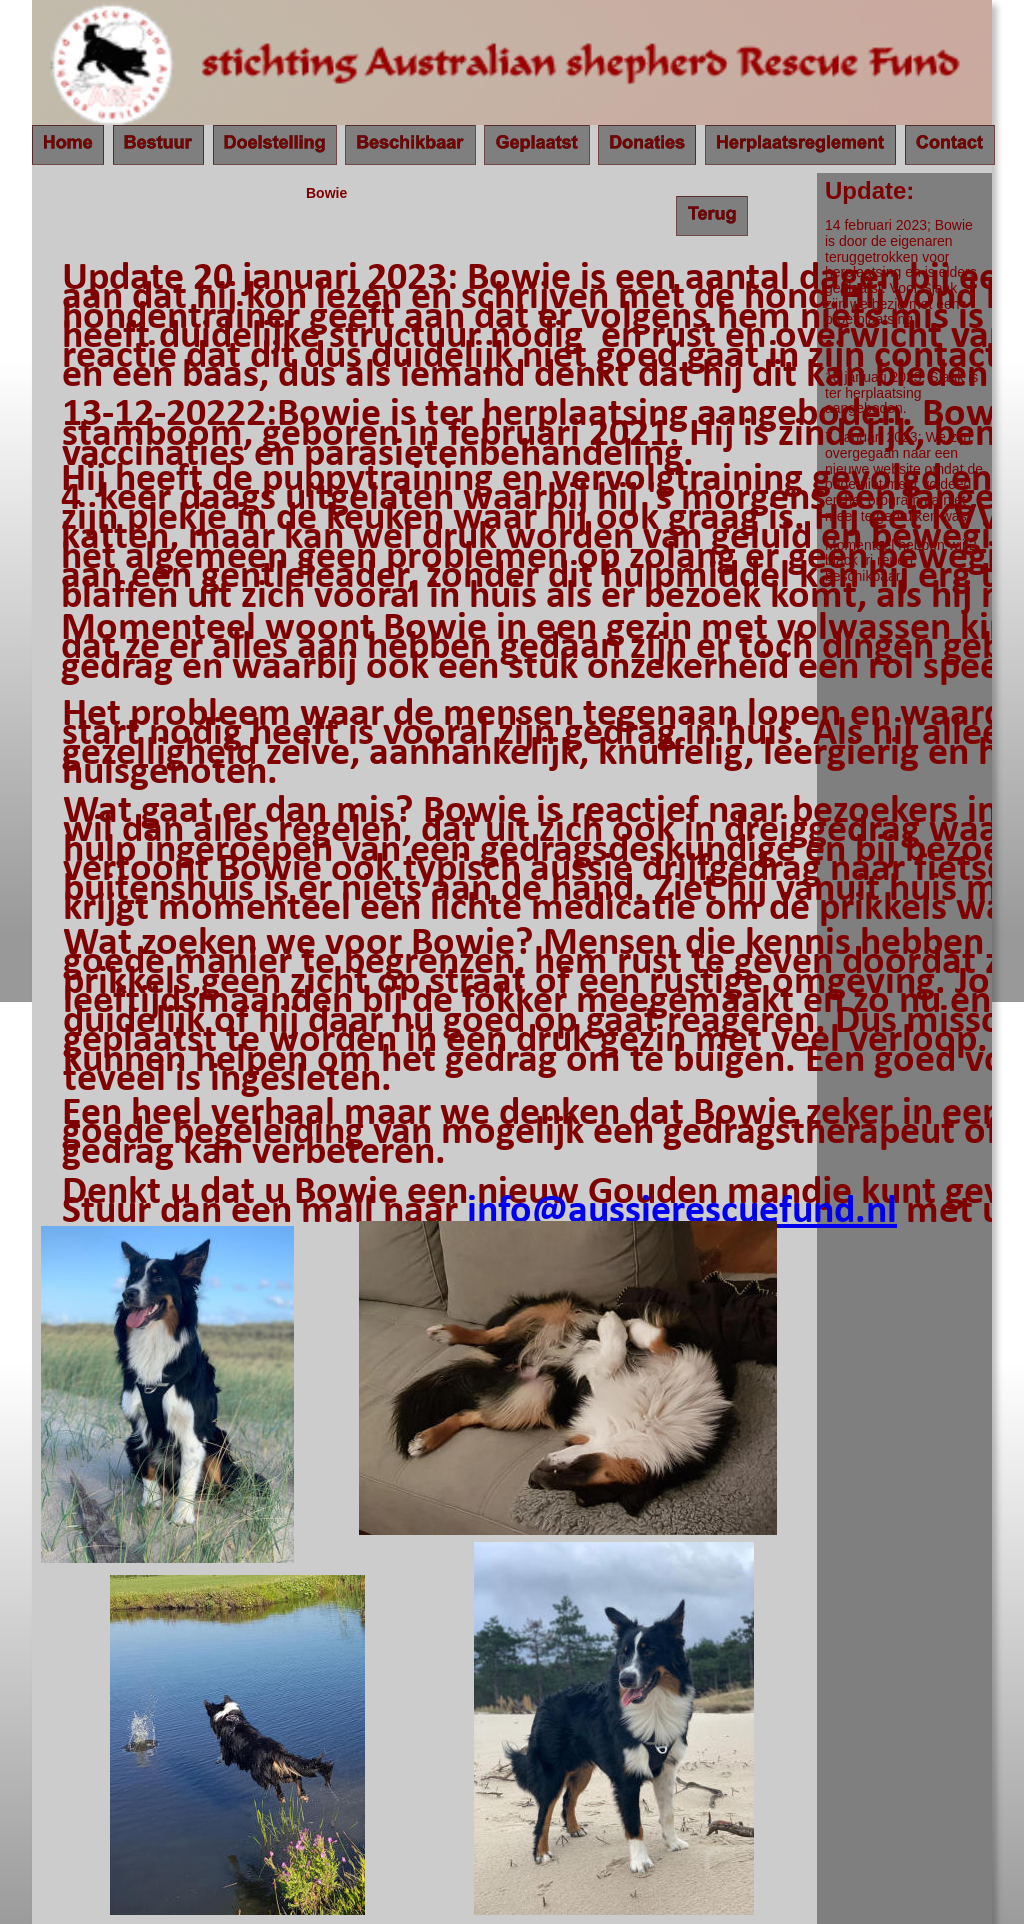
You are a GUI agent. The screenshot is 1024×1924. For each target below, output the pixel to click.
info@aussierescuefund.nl (682, 1212)
